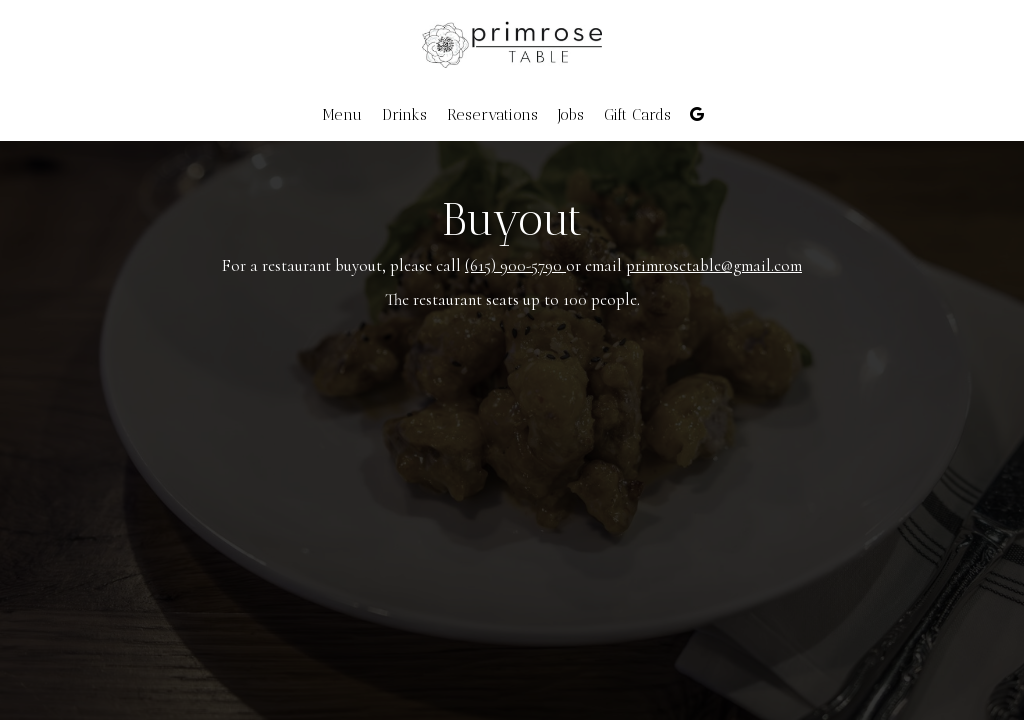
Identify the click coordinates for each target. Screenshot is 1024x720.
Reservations (492, 115)
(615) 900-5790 (515, 265)
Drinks (404, 115)
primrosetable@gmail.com (714, 265)
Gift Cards (637, 115)
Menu (342, 115)
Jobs (571, 115)
